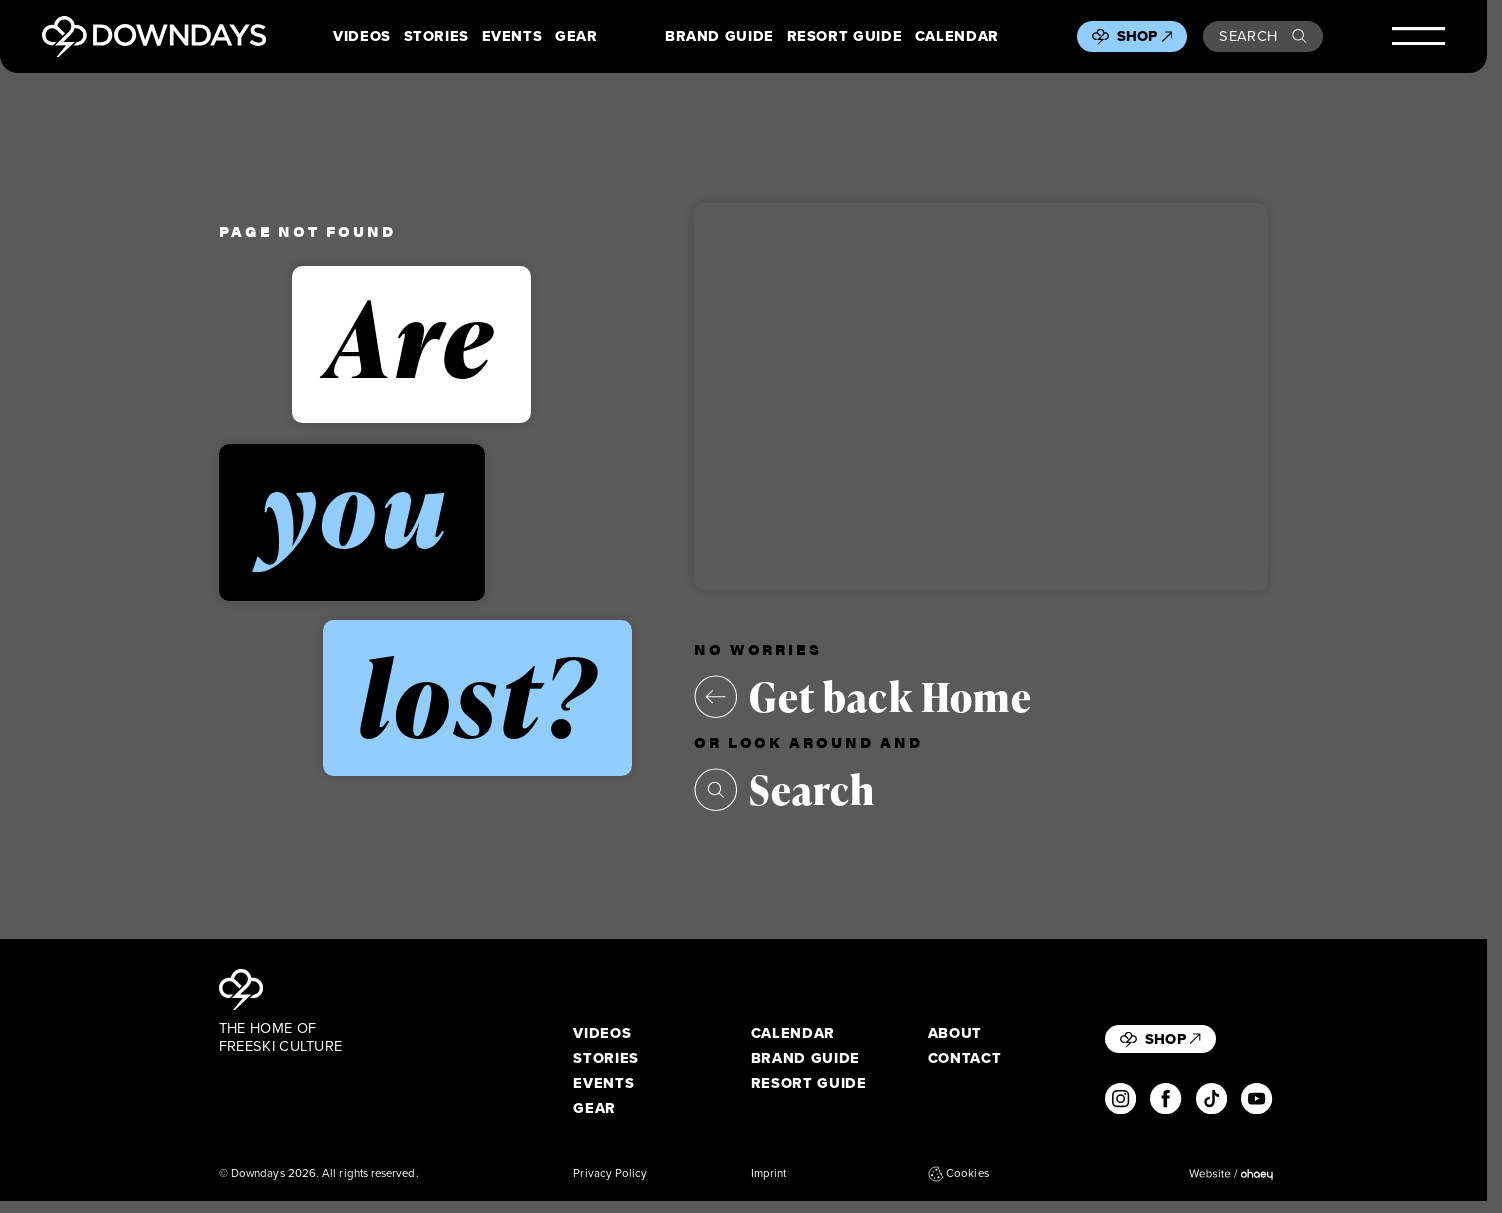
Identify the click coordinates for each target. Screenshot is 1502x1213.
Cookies (958, 1174)
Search (1263, 36)
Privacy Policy (610, 1174)
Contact (965, 1058)
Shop (1145, 36)
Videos (362, 36)
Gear (576, 36)
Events (512, 36)
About (955, 1033)
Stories (437, 36)
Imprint (769, 1174)
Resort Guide (845, 36)
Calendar (957, 36)
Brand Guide (719, 36)
